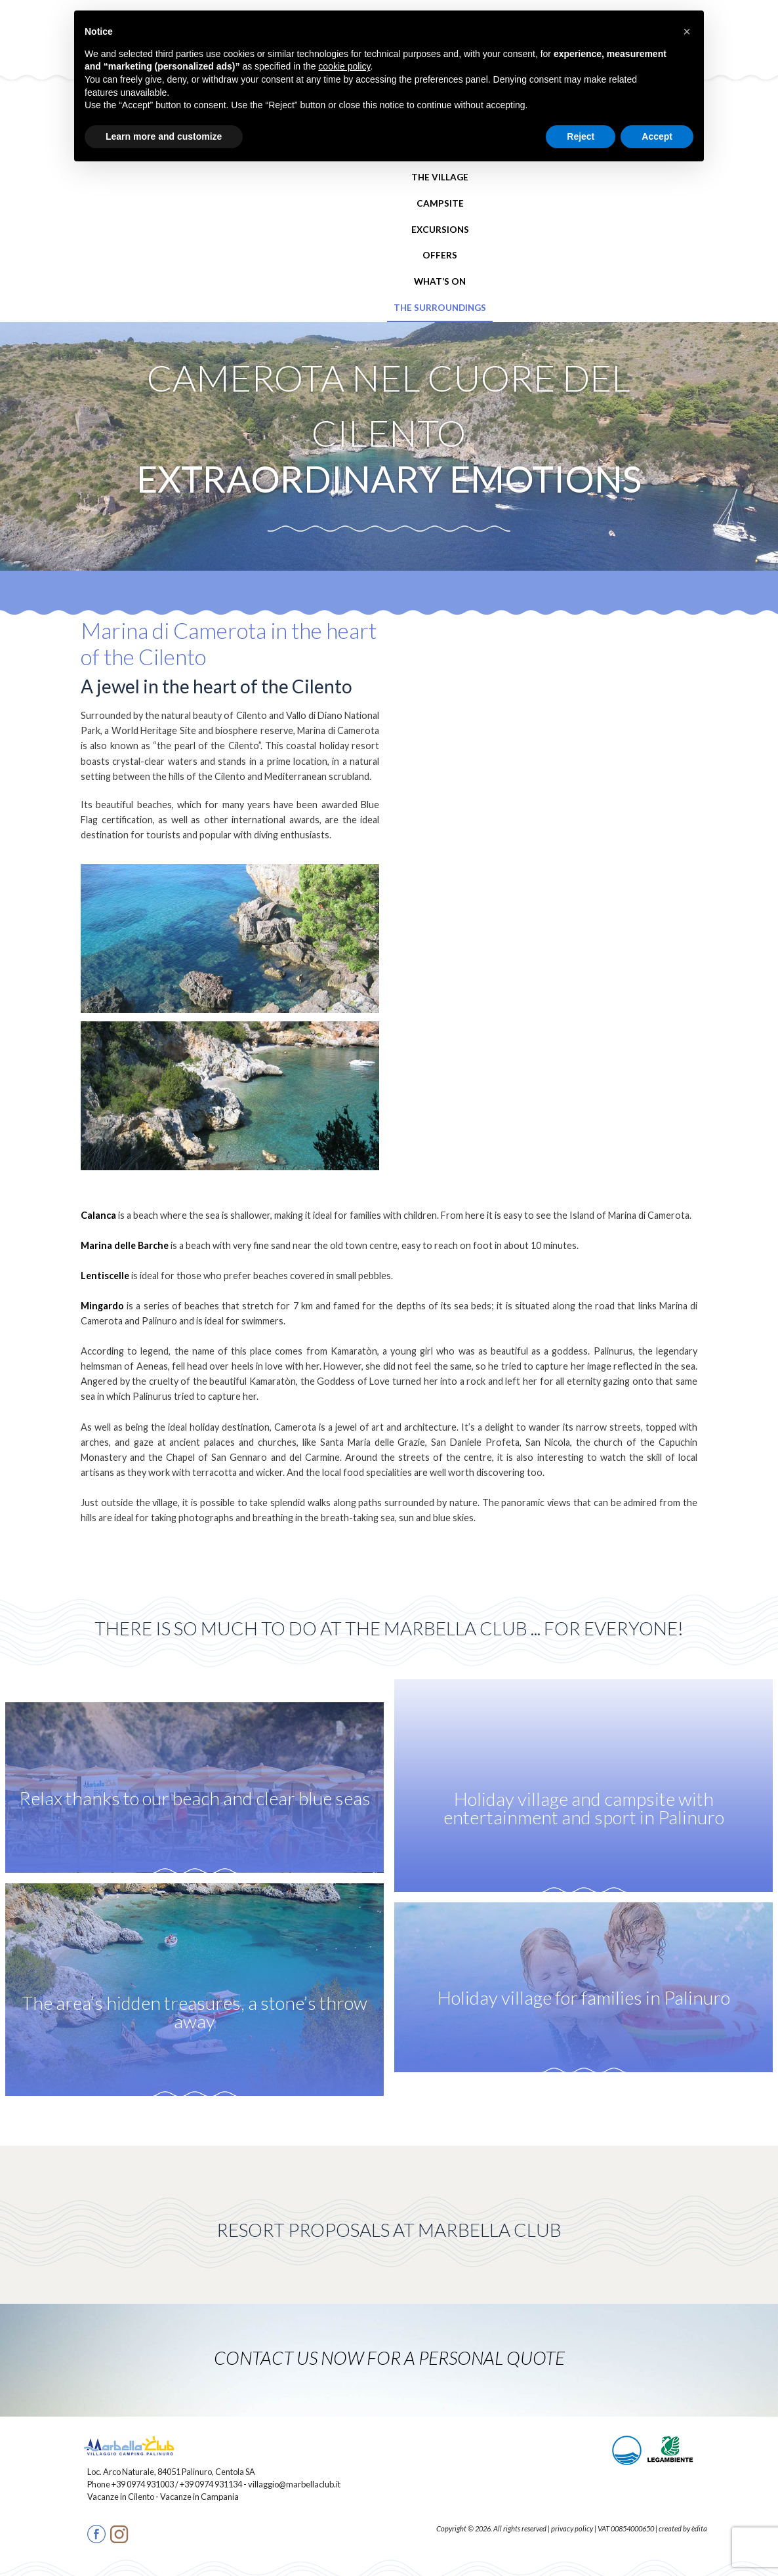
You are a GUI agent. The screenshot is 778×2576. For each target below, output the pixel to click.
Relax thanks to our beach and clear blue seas (195, 1799)
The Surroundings (440, 307)
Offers (439, 255)
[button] (686, 31)
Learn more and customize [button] (164, 136)
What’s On (440, 281)
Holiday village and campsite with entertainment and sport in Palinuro (583, 1808)
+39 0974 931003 (143, 2484)
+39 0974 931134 (211, 2484)
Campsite (440, 203)
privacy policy (572, 2528)
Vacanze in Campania (199, 2496)
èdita (699, 2528)
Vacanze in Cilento (121, 2496)
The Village (439, 177)
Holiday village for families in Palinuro (584, 1998)
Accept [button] (657, 136)
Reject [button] (580, 136)
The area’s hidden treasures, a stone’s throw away (194, 2012)
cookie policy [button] (344, 66)
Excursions (440, 229)
